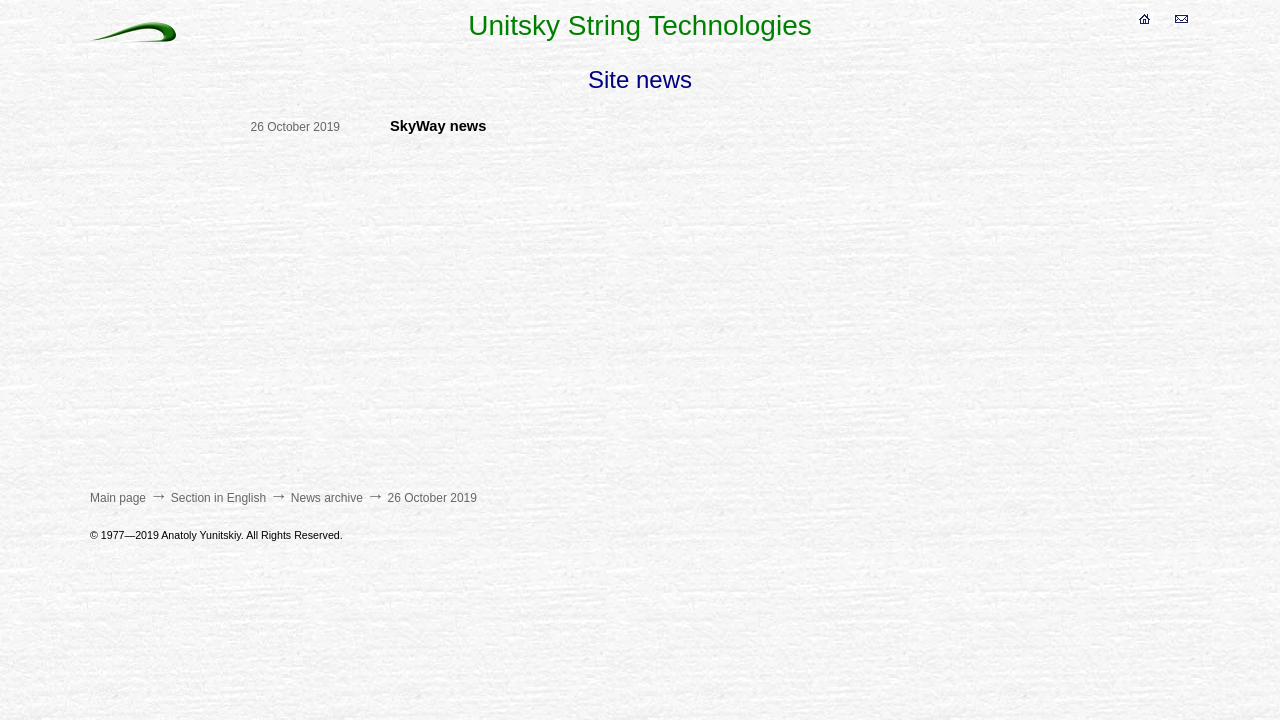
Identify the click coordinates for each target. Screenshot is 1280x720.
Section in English (218, 498)
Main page (118, 498)
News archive (327, 498)
